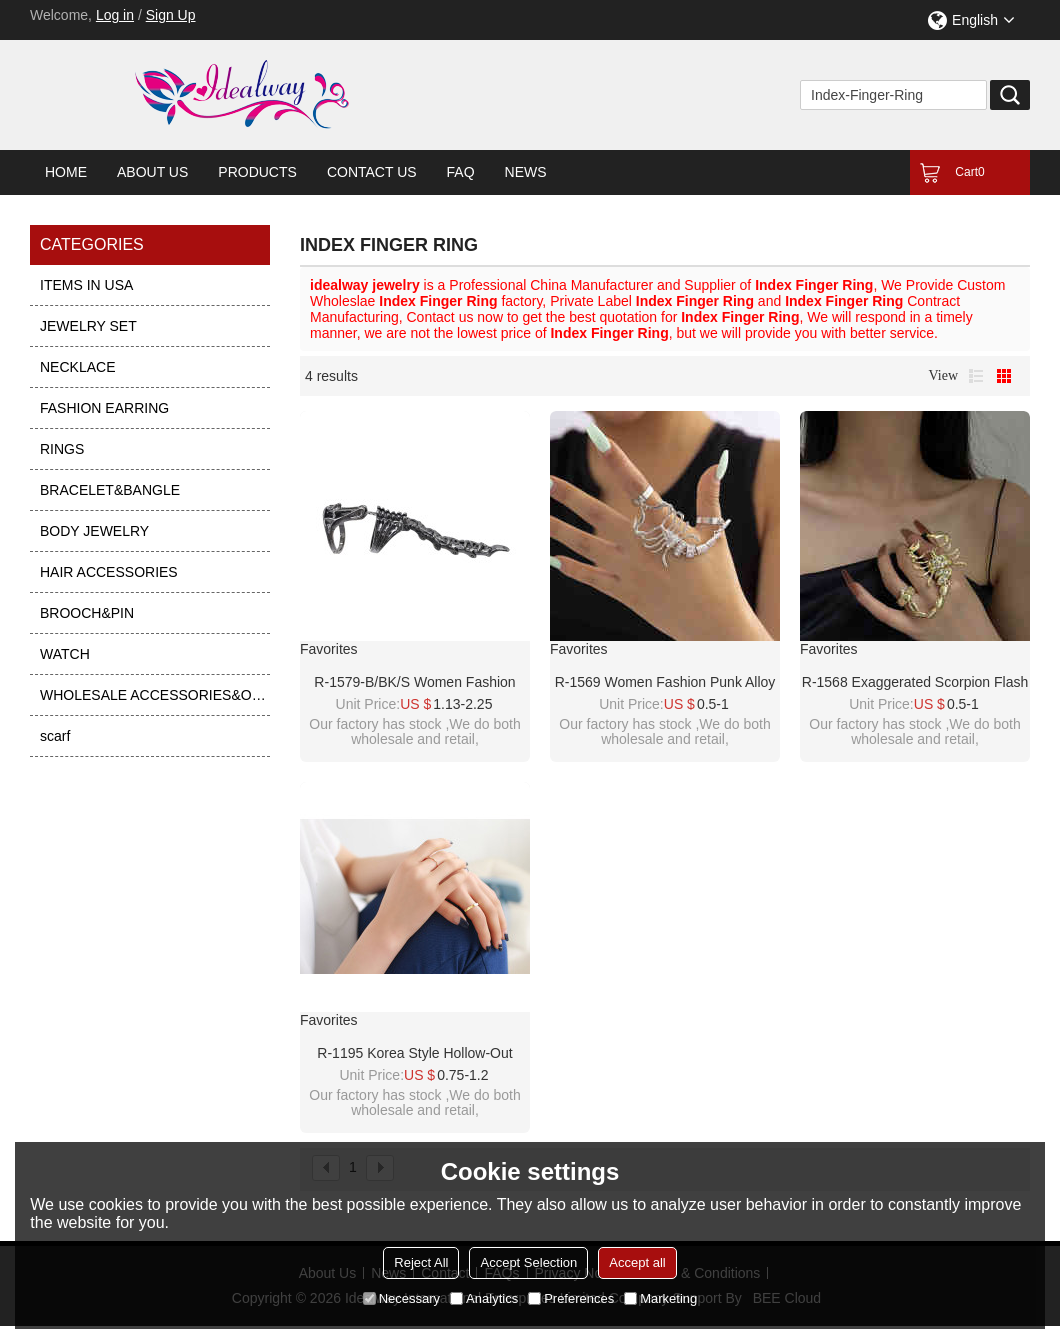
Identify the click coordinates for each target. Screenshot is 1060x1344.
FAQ (461, 172)
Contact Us (372, 172)
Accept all (637, 1262)
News (526, 172)
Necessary (401, 1298)
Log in (115, 15)
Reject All (421, 1262)
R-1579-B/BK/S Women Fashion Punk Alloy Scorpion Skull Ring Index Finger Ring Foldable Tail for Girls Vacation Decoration (415, 683)
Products (257, 172)
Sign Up (171, 15)
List (976, 376)
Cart (969, 172)
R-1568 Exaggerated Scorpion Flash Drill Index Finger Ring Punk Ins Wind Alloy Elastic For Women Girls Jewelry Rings (915, 683)
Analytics (484, 1298)
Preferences (571, 1298)
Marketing (660, 1298)
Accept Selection (528, 1262)
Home (66, 172)
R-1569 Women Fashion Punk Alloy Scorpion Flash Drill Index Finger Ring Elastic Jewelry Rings (665, 683)
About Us (152, 172)
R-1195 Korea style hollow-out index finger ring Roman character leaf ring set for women (415, 1054)
